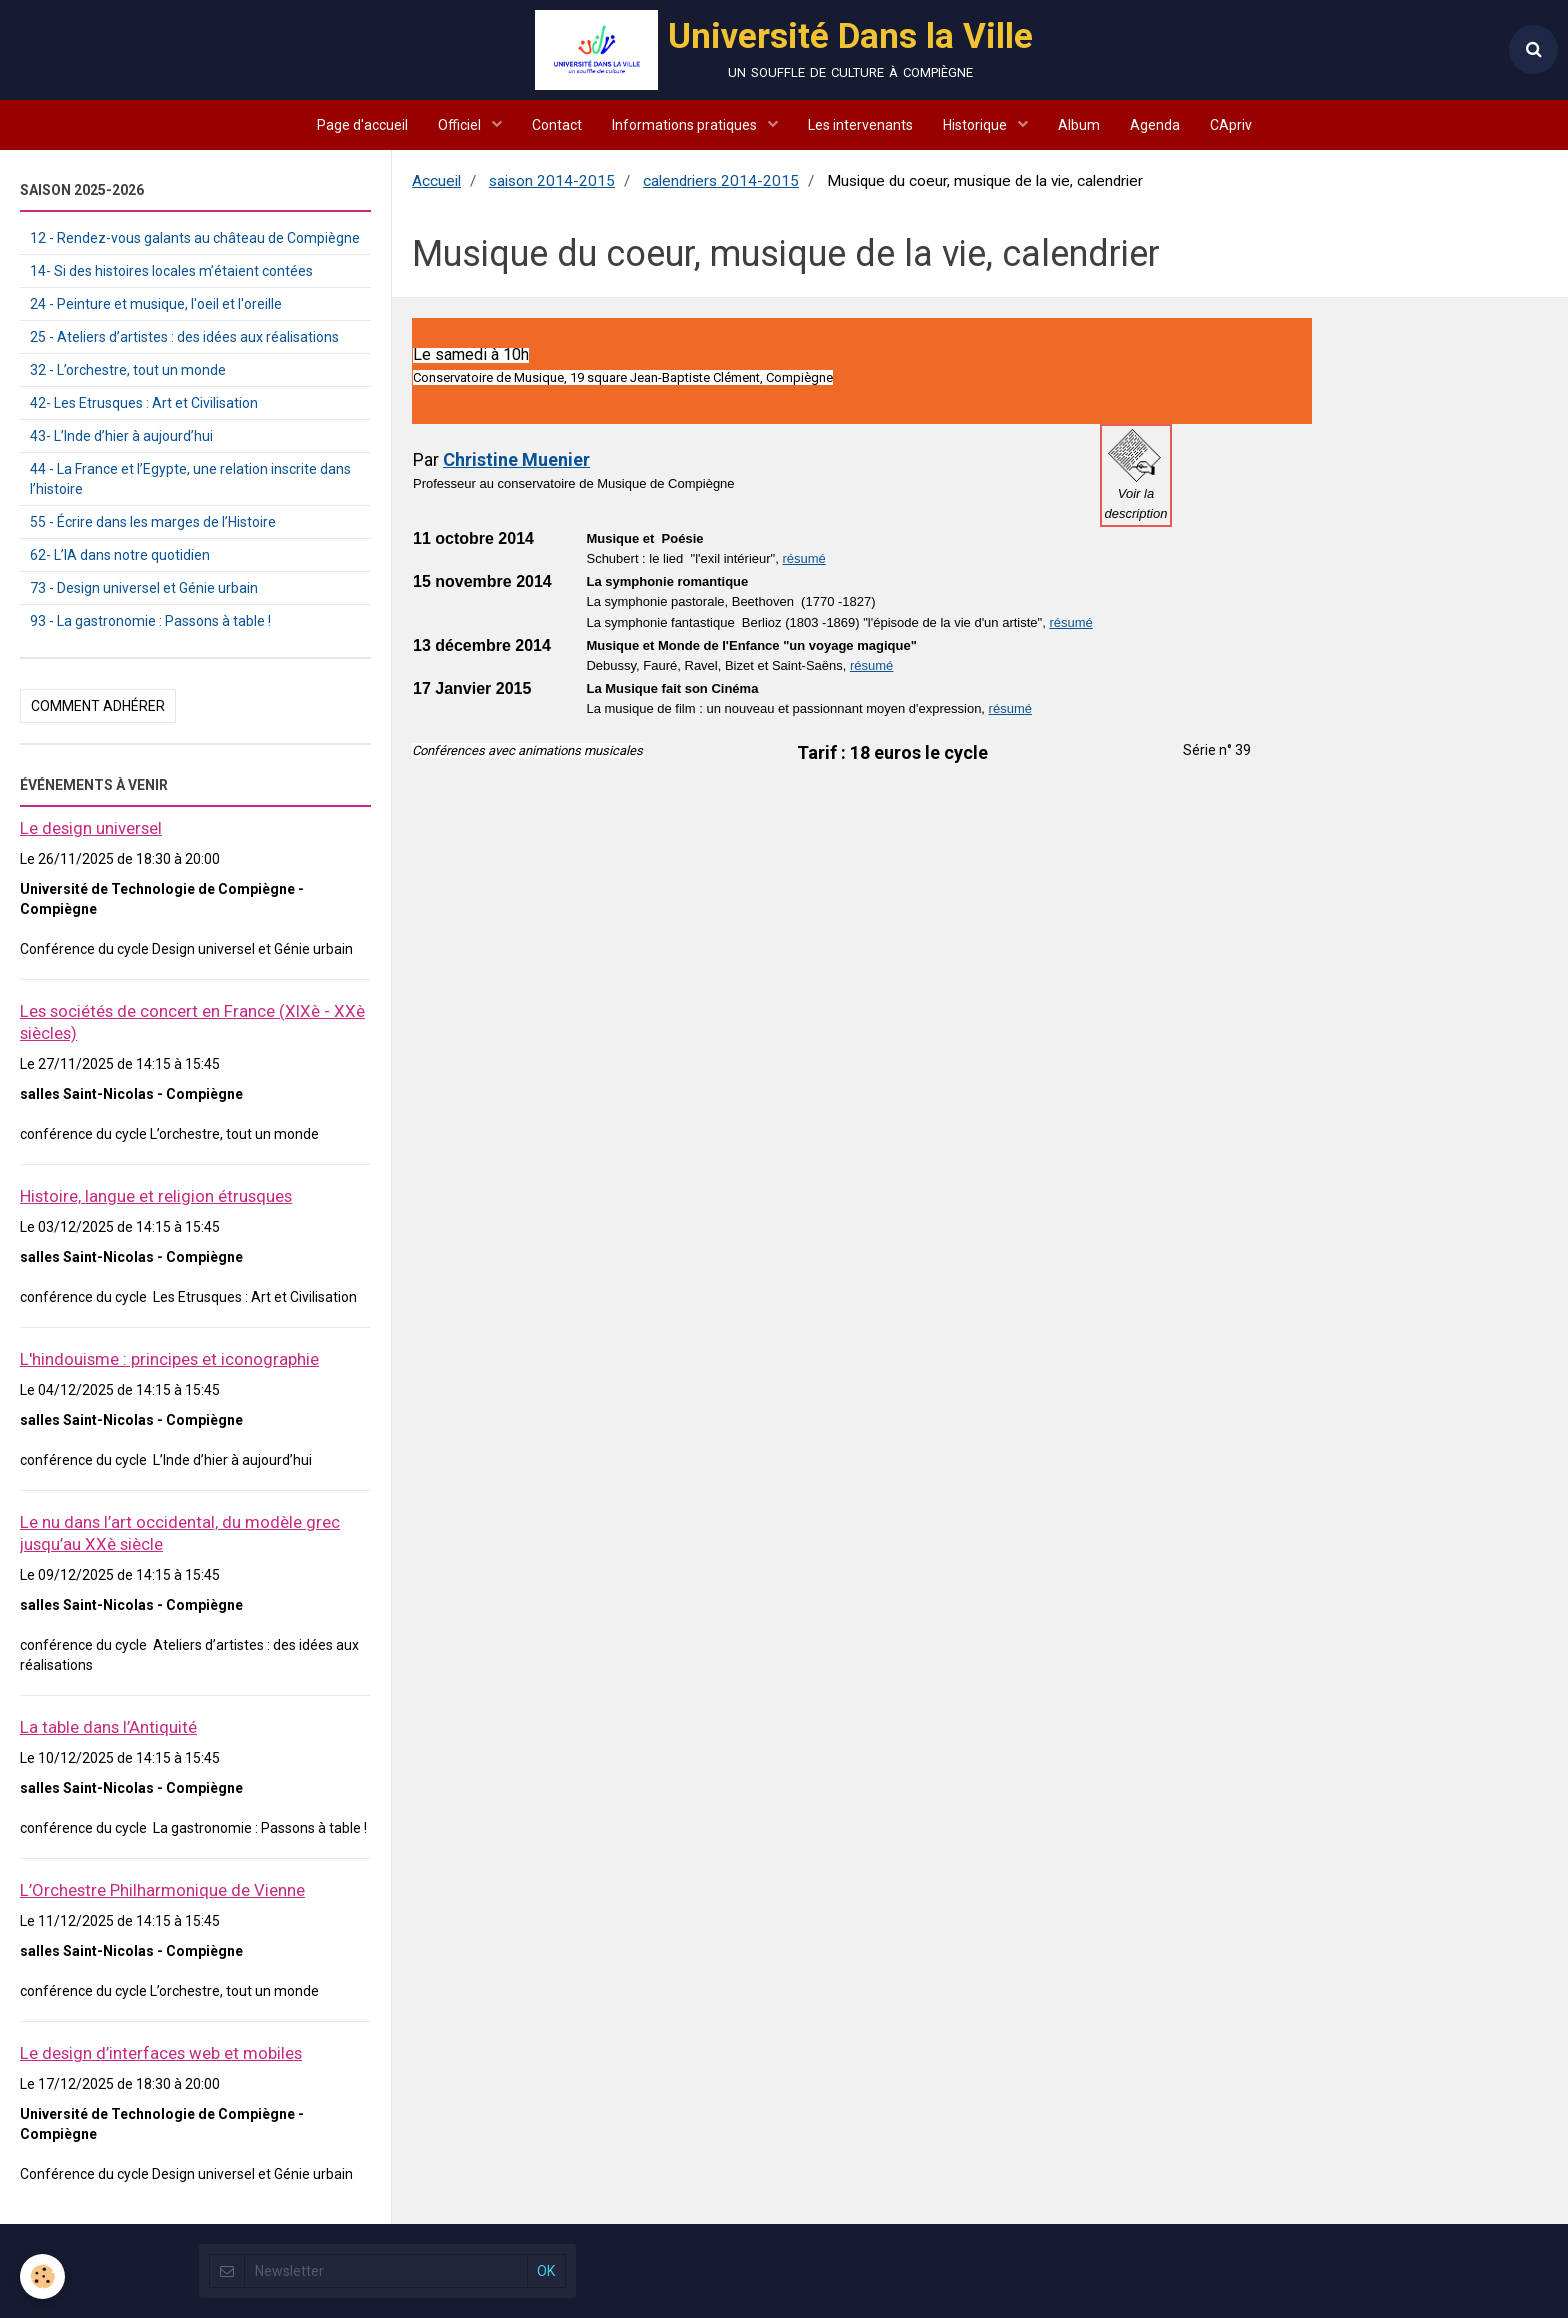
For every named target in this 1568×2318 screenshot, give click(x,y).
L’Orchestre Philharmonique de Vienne (162, 1890)
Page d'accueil (362, 125)
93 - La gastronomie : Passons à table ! (150, 621)
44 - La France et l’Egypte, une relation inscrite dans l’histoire (190, 479)
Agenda (1155, 125)
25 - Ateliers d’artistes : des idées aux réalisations (184, 337)
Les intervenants (860, 125)
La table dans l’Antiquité (108, 1727)
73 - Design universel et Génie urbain (144, 588)
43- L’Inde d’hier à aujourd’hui (121, 436)
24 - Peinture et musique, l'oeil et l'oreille (156, 304)
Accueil (436, 181)
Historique (976, 125)
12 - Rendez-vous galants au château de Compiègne (195, 238)
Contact (557, 125)
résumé (803, 558)
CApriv (1231, 125)
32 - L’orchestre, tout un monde (128, 370)
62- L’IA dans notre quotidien (120, 555)
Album (1079, 125)
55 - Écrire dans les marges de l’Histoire (153, 522)
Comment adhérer (98, 706)
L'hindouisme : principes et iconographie (169, 1359)
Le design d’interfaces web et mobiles (161, 2053)
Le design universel (91, 828)
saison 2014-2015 (552, 181)
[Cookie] (42, 2276)
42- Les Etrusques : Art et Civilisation (144, 403)
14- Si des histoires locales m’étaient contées (171, 271)
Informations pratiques (686, 125)
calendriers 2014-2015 (721, 181)
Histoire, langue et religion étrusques (156, 1196)
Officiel (461, 125)
